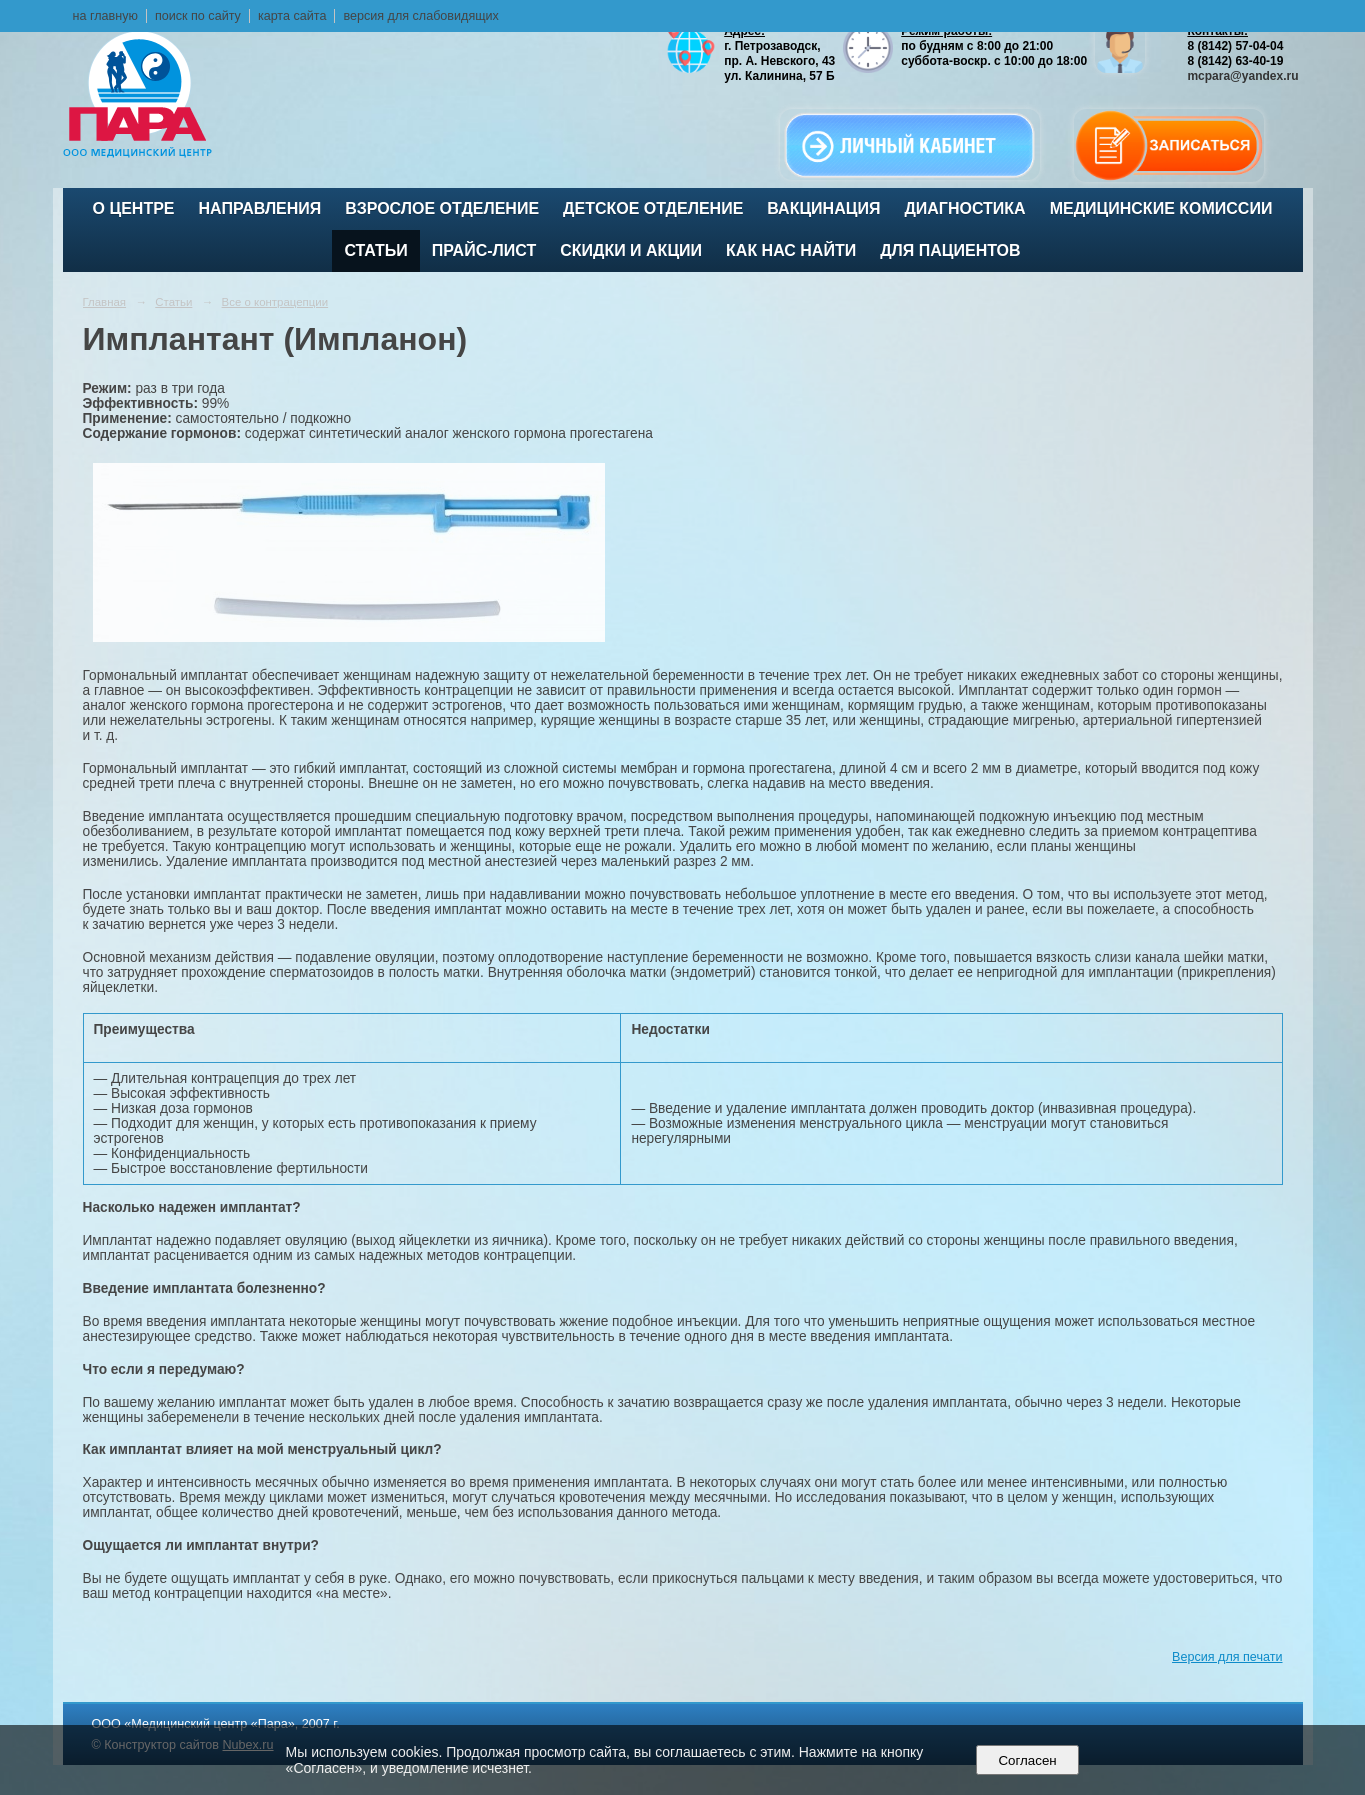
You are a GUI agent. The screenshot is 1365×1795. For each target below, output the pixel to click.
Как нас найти (791, 250)
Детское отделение (653, 208)
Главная (105, 302)
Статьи (375, 250)
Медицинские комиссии (1161, 208)
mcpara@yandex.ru (1242, 76)
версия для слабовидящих (420, 16)
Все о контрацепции (275, 302)
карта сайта (292, 16)
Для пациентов (950, 250)
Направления (260, 208)
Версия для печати (1227, 1657)
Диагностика (964, 208)
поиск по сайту (198, 16)
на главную (105, 16)
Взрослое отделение (442, 208)
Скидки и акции (631, 250)
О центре (134, 208)
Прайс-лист (484, 250)
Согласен (1027, 1760)
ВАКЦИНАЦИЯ (823, 208)
